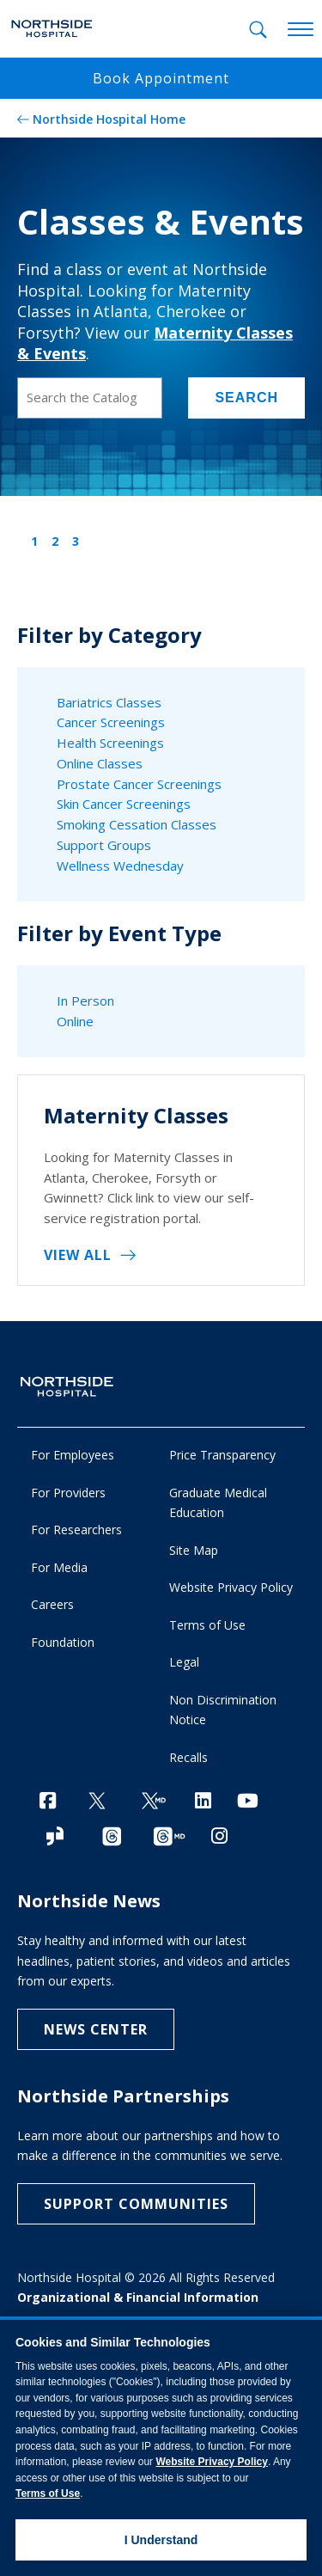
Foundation (62, 1642)
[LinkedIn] (203, 1800)
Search (246, 397)
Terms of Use (207, 1625)
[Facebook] (47, 1800)
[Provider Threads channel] (169, 1837)
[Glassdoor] (54, 1837)
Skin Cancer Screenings (124, 803)
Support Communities (136, 2203)
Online (75, 1021)
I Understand (161, 2540)
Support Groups (104, 845)
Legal (184, 1662)
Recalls (188, 1757)
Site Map (193, 1550)
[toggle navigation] (300, 30)
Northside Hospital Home (109, 119)
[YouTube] (247, 1800)
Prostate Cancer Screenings (139, 783)
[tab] (258, 30)
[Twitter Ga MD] (153, 1802)
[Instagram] (219, 1835)
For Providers (68, 1492)
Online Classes (100, 763)
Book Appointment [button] (161, 78)
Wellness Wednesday (120, 865)
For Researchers (76, 1529)
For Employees (72, 1455)
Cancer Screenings (111, 722)
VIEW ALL (78, 1254)
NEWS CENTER (96, 2029)
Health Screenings (110, 742)
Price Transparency (222, 1455)
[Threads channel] (111, 1837)
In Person (85, 1000)
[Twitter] (97, 1802)
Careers (52, 1604)
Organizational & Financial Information (137, 2297)
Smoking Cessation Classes (136, 824)
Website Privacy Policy (231, 1587)
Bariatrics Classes (109, 702)
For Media (59, 1567)
